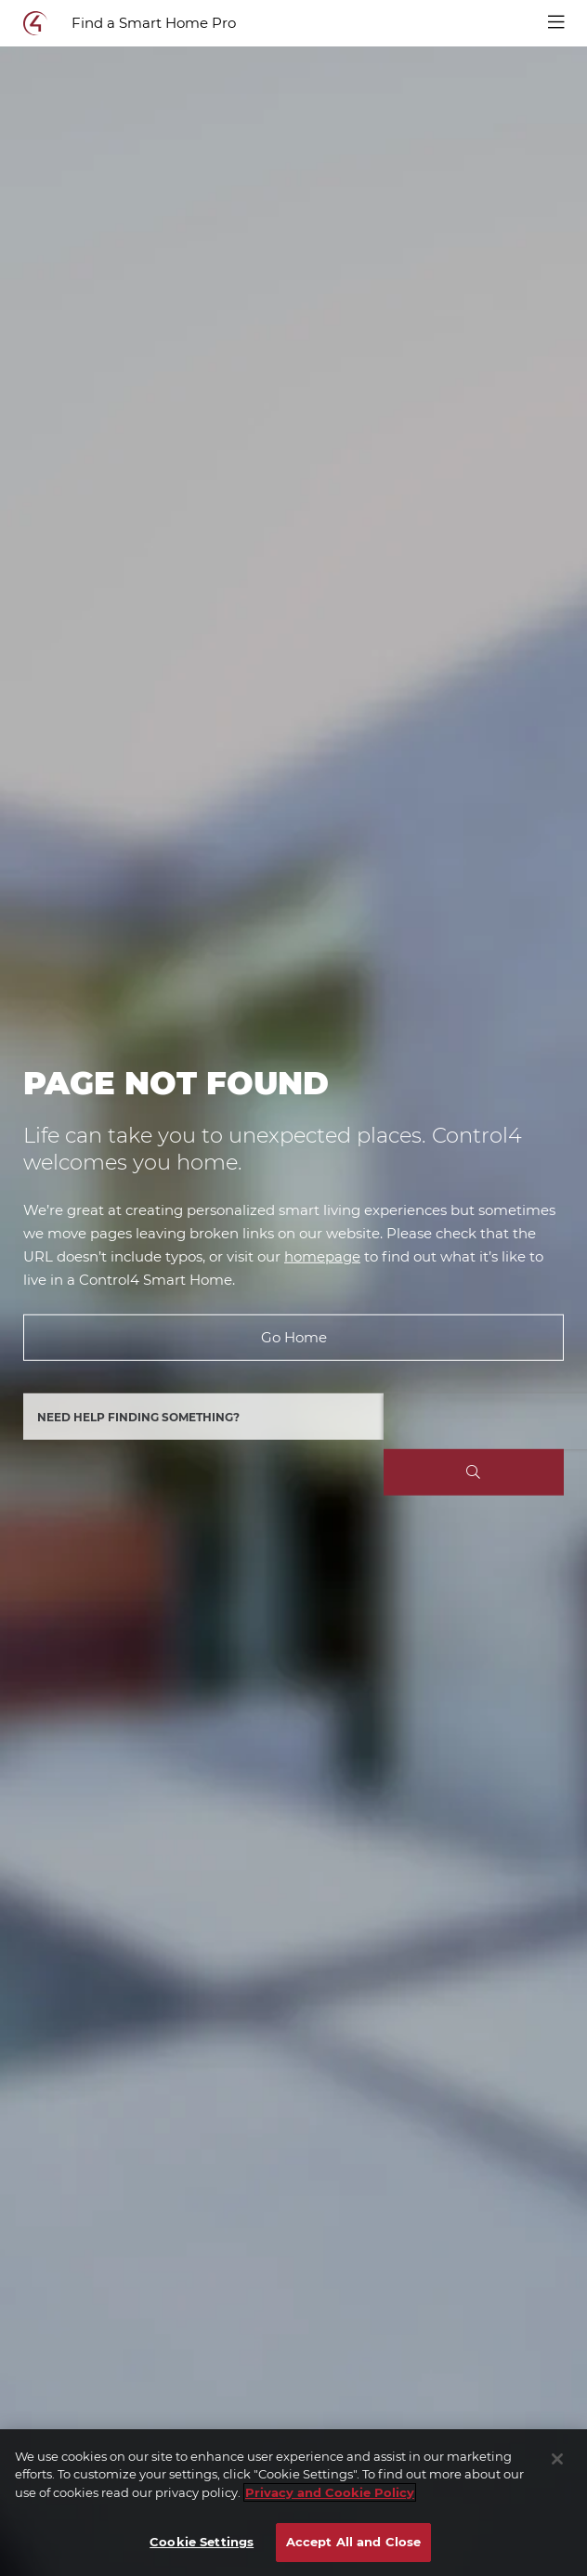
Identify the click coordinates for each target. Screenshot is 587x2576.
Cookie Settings (202, 2541)
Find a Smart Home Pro (154, 23)
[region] (293, 2502)
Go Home (294, 1337)
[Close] (557, 2459)
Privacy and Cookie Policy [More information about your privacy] (329, 2492)
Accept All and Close (354, 2541)
